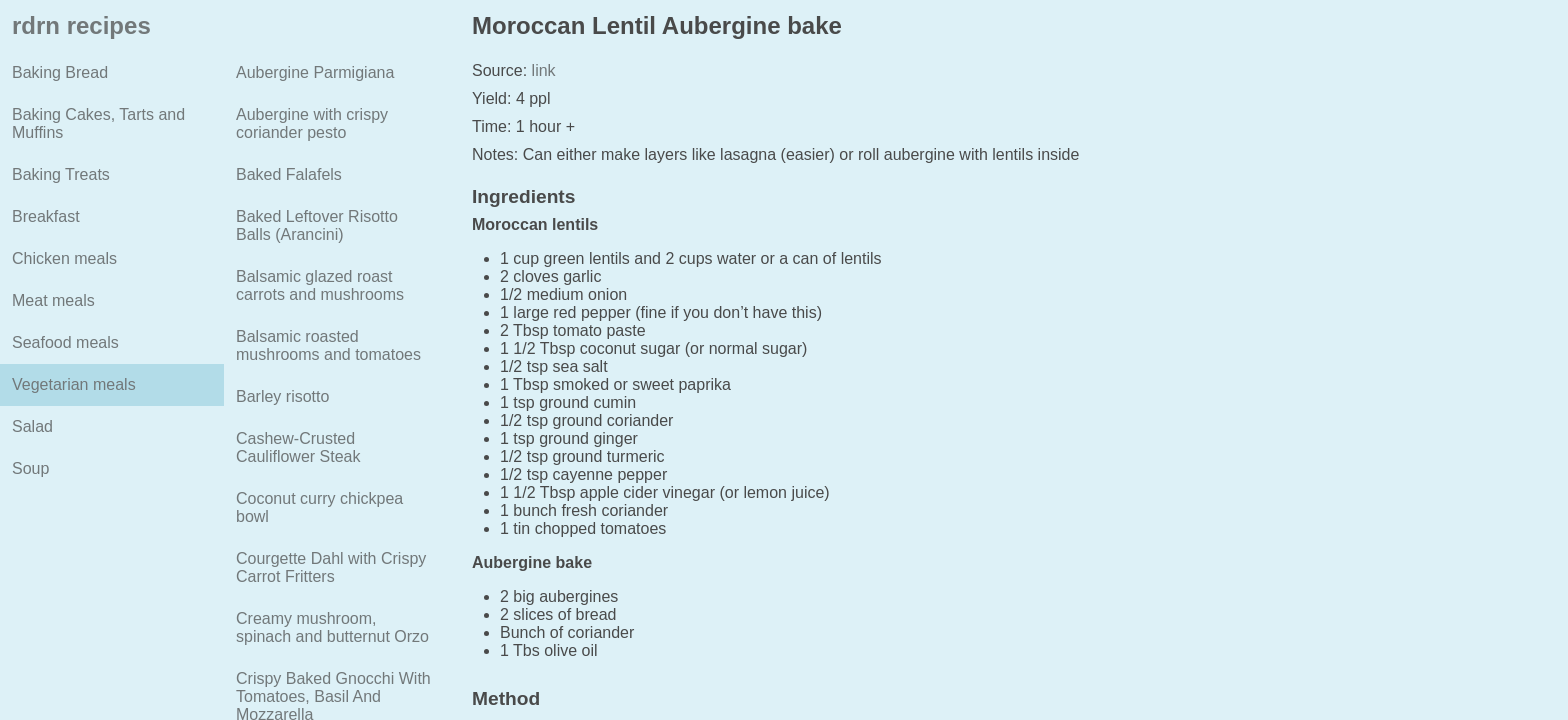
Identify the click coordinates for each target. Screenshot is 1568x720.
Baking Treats (61, 174)
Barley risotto (282, 396)
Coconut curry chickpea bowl (319, 507)
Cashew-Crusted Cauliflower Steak (298, 447)
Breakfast (46, 216)
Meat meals (53, 300)
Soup (30, 468)
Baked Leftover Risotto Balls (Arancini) (317, 225)
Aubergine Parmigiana (315, 72)
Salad (32, 426)
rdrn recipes (81, 25)
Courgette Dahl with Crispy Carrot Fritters (331, 567)
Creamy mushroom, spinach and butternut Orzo (332, 627)
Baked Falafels (289, 174)
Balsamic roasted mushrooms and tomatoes (328, 345)
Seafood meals (65, 342)
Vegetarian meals (74, 384)
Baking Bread (60, 72)
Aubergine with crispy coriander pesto (312, 123)
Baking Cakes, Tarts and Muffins (98, 123)
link (541, 70)
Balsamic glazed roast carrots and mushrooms (320, 285)
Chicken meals (64, 258)
